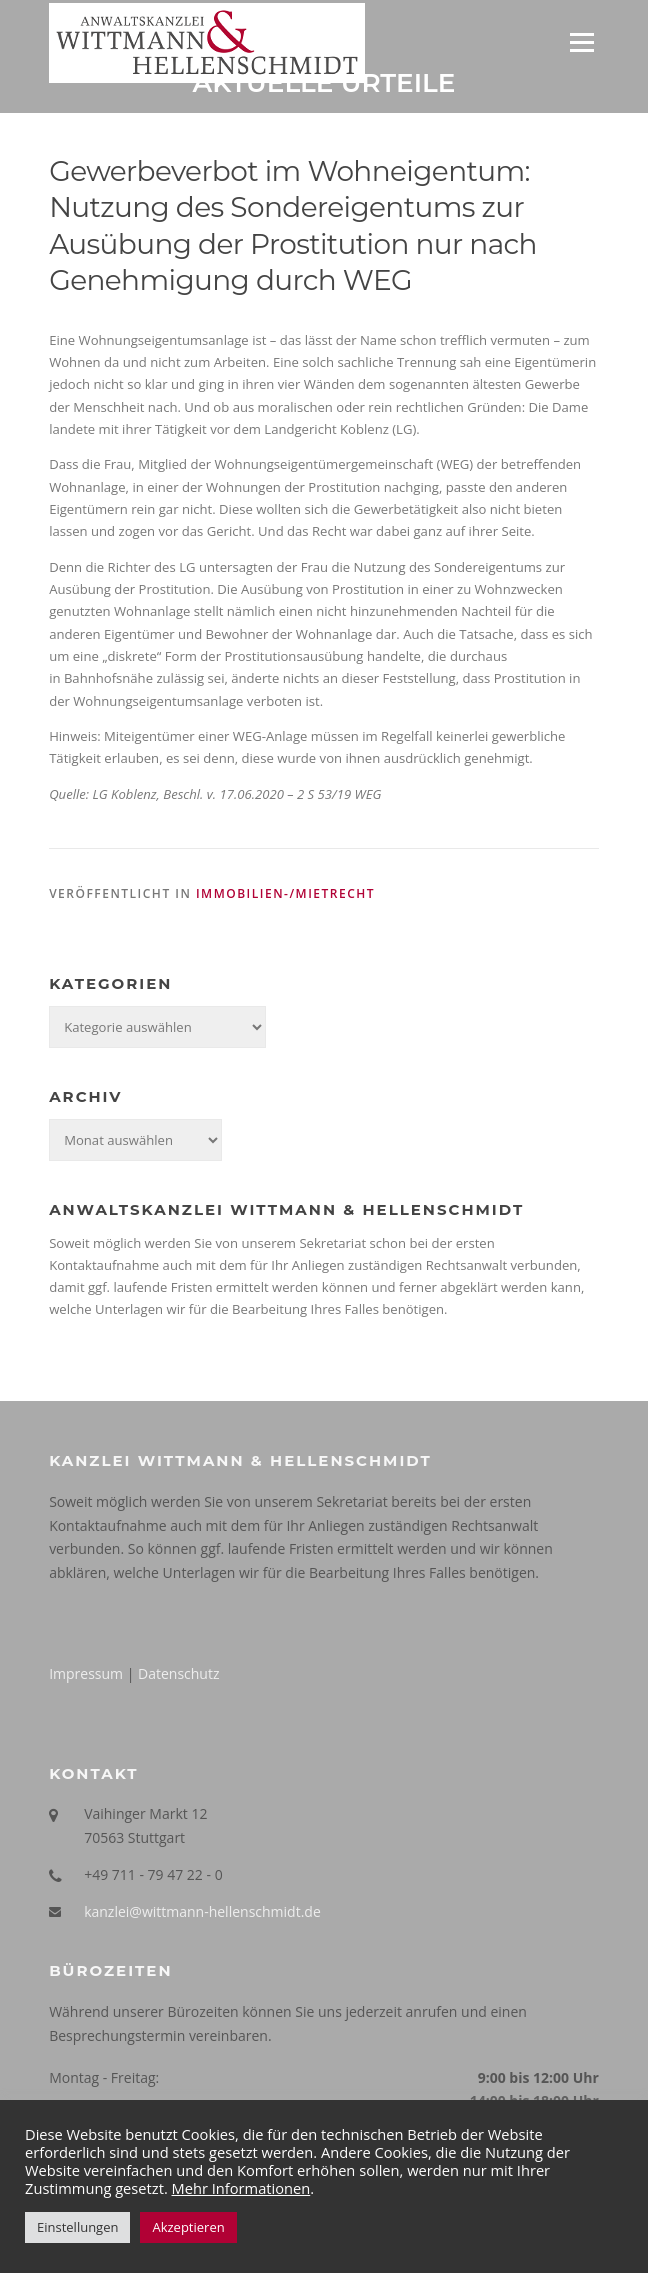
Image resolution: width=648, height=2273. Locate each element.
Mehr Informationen (241, 2188)
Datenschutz (178, 1673)
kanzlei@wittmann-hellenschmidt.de (202, 1911)
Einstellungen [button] (77, 2227)
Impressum (86, 1673)
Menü (581, 42)
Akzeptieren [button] (188, 2227)
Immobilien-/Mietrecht (285, 893)
